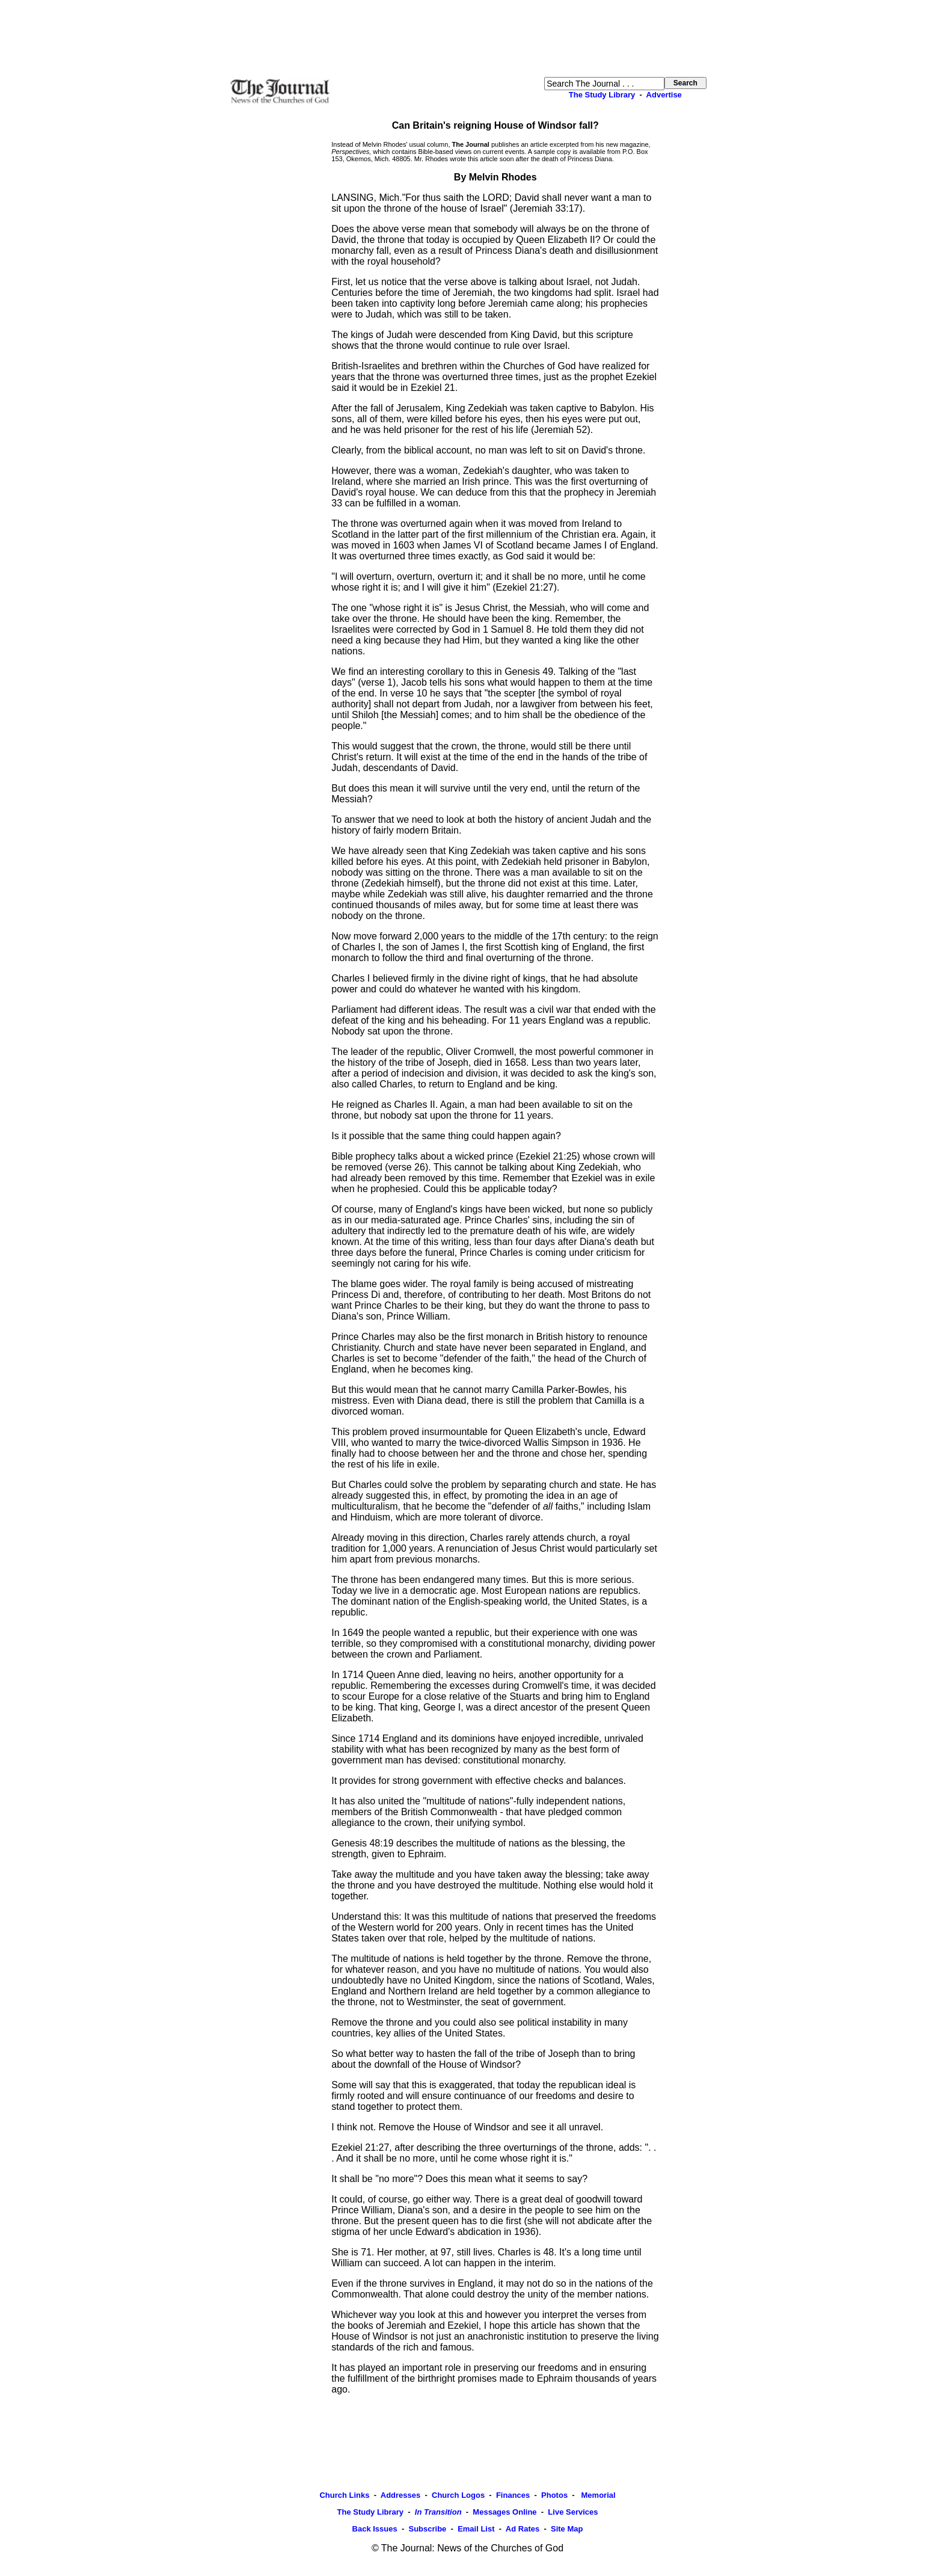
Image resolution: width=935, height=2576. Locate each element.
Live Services (573, 2511)
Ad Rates (522, 2528)
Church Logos (458, 2495)
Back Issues (374, 2528)
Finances (513, 2495)
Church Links (344, 2495)
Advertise (664, 94)
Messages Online (504, 2511)
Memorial (597, 2495)
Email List (476, 2528)
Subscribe (427, 2528)
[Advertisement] (468, 38)
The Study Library (602, 94)
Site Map (567, 2528)
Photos (554, 2495)
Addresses (400, 2495)
